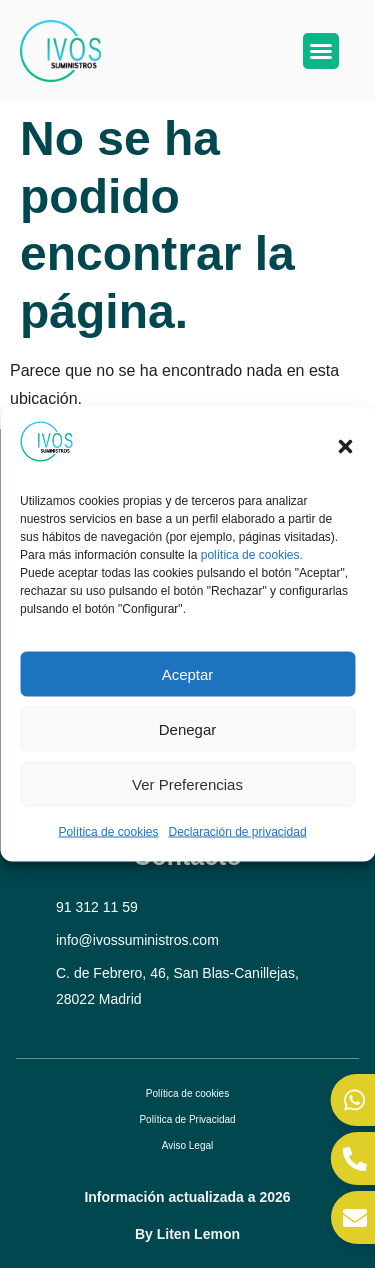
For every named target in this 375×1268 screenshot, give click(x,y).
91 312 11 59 (97, 907)
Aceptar (188, 673)
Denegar (188, 728)
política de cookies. (252, 554)
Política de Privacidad (187, 1119)
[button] (345, 446)
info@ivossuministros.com (137, 940)
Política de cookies (108, 832)
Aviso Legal (188, 1145)
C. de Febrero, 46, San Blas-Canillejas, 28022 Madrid (177, 985)
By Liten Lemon (187, 1234)
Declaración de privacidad (237, 832)
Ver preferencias (187, 783)
